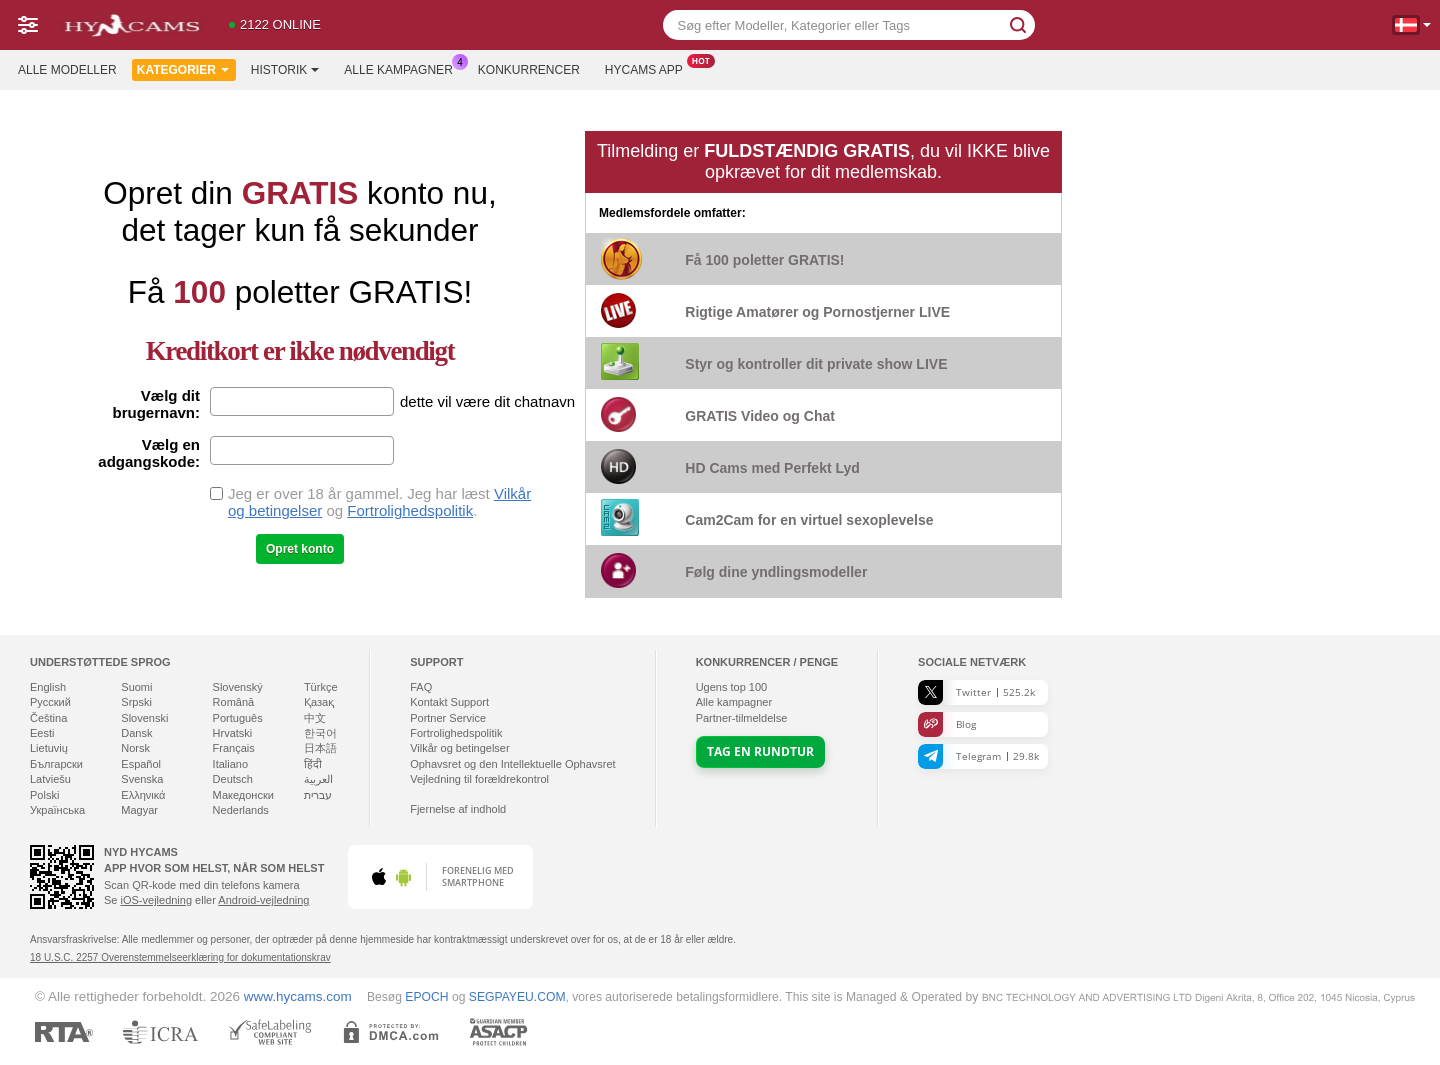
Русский (50, 702)
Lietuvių (49, 748)
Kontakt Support (449, 702)
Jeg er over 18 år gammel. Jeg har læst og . (379, 502)
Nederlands (241, 810)
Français (234, 748)
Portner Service (448, 718)
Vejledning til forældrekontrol (479, 779)
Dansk (136, 733)
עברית (318, 795)
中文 (315, 718)
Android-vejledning (263, 900)
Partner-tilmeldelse (742, 718)
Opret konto (300, 549)
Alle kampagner (403, 68)
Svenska (142, 779)
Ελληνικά (143, 795)
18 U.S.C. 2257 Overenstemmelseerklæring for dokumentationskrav (180, 957)
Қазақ (319, 702)
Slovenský (238, 687)
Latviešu (50, 779)
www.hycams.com (298, 996)
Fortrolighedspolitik (410, 510)
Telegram (978, 756)
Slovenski (144, 718)
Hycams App (649, 68)
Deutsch (233, 779)
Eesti (42, 733)
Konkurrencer (529, 70)
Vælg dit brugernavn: (156, 404)
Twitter (976, 692)
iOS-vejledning (157, 900)
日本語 (320, 748)
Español (141, 764)
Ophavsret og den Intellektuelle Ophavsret (512, 764)
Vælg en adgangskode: (149, 453)
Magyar (139, 810)
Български (56, 764)
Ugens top (732, 687)
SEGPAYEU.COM (517, 997)
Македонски (243, 795)
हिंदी (313, 764)
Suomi (136, 687)
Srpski (136, 702)
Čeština (48, 718)
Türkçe (321, 687)
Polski (44, 795)
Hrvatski (233, 733)
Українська (57, 810)
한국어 (320, 733)
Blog (947, 724)
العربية (318, 779)
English (48, 687)
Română (234, 702)
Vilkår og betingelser (459, 748)
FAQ (421, 687)
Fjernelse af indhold (458, 809)
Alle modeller (67, 70)
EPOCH (426, 997)
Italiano (230, 764)
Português (238, 718)
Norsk (135, 748)
